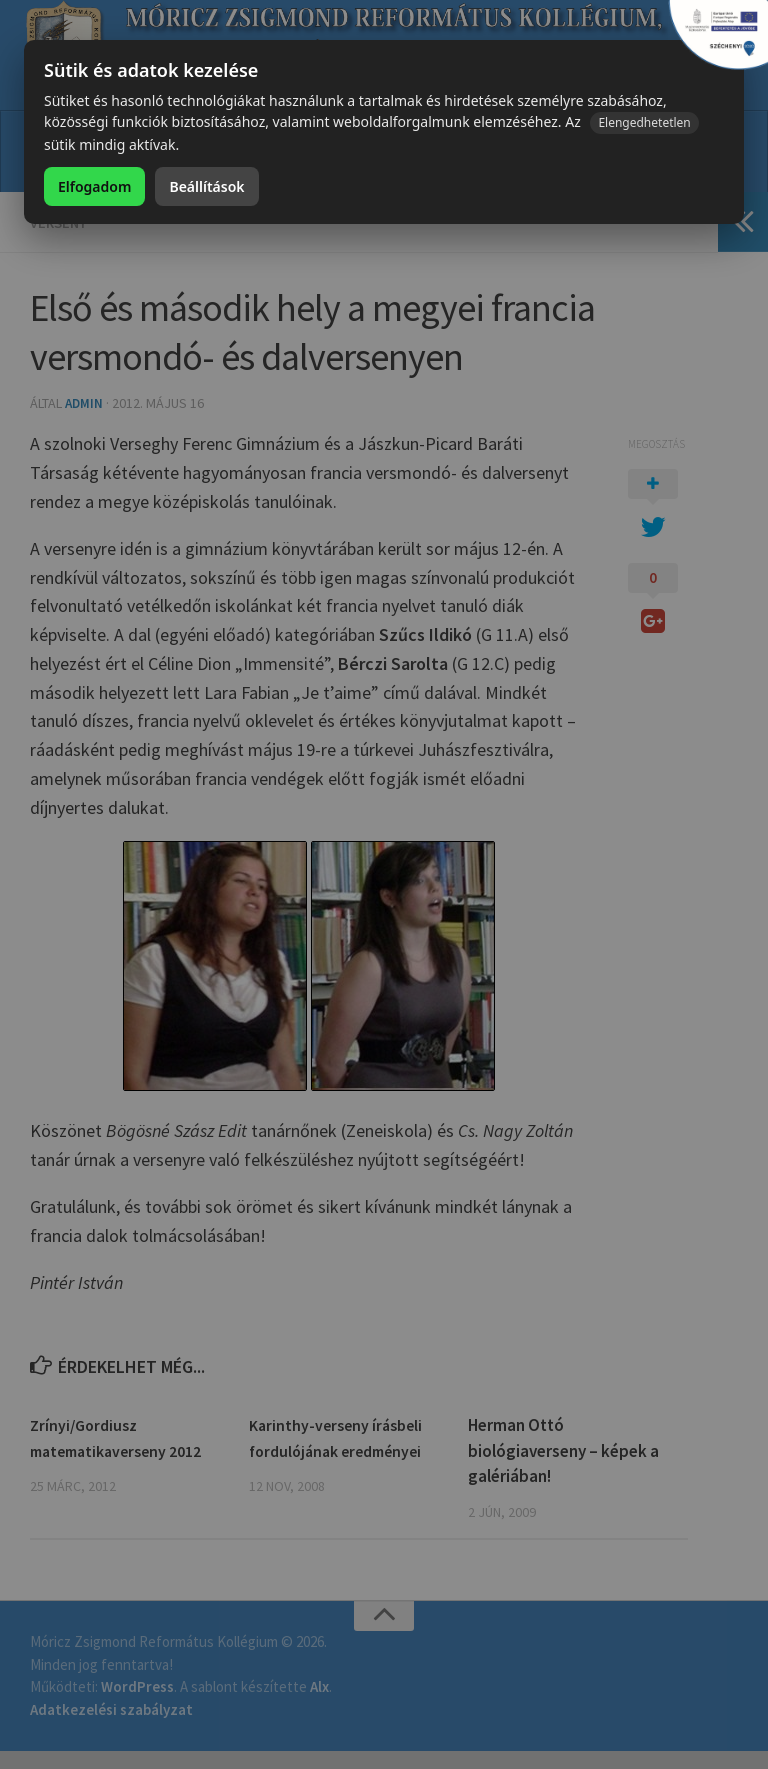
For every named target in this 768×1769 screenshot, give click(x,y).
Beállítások (206, 186)
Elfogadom (94, 186)
